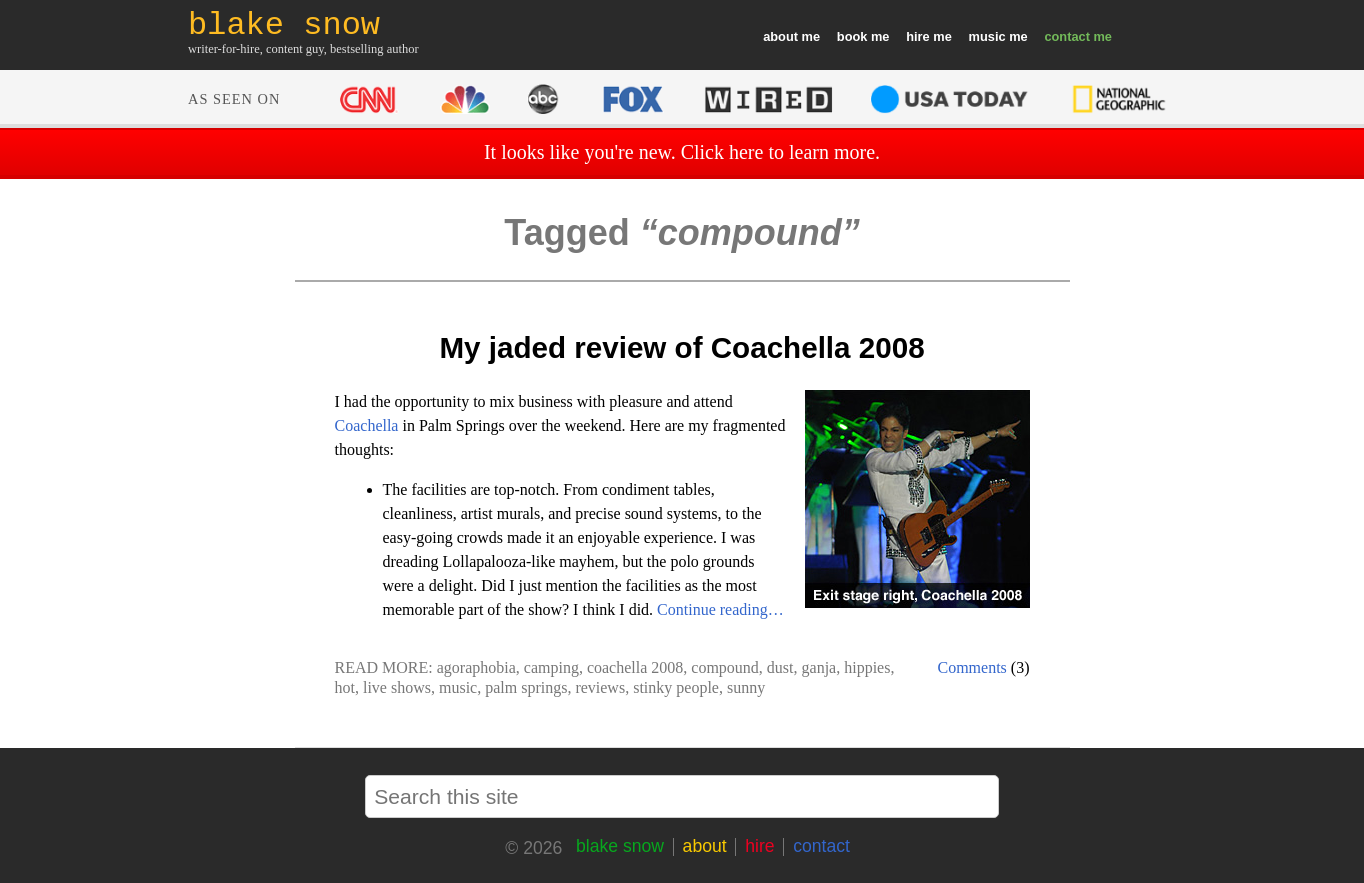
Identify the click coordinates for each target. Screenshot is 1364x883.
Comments (972, 667)
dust (780, 667)
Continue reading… (720, 609)
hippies (867, 667)
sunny (746, 687)
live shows (397, 687)
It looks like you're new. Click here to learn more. (682, 152)
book (852, 36)
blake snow (620, 846)
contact (1067, 36)
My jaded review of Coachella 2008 (681, 347)
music (987, 36)
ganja (819, 667)
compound (725, 667)
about (780, 36)
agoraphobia (476, 667)
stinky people (676, 687)
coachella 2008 (635, 667)
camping (551, 667)
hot (345, 687)
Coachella (367, 425)
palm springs (526, 687)
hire (917, 36)
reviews (600, 687)
